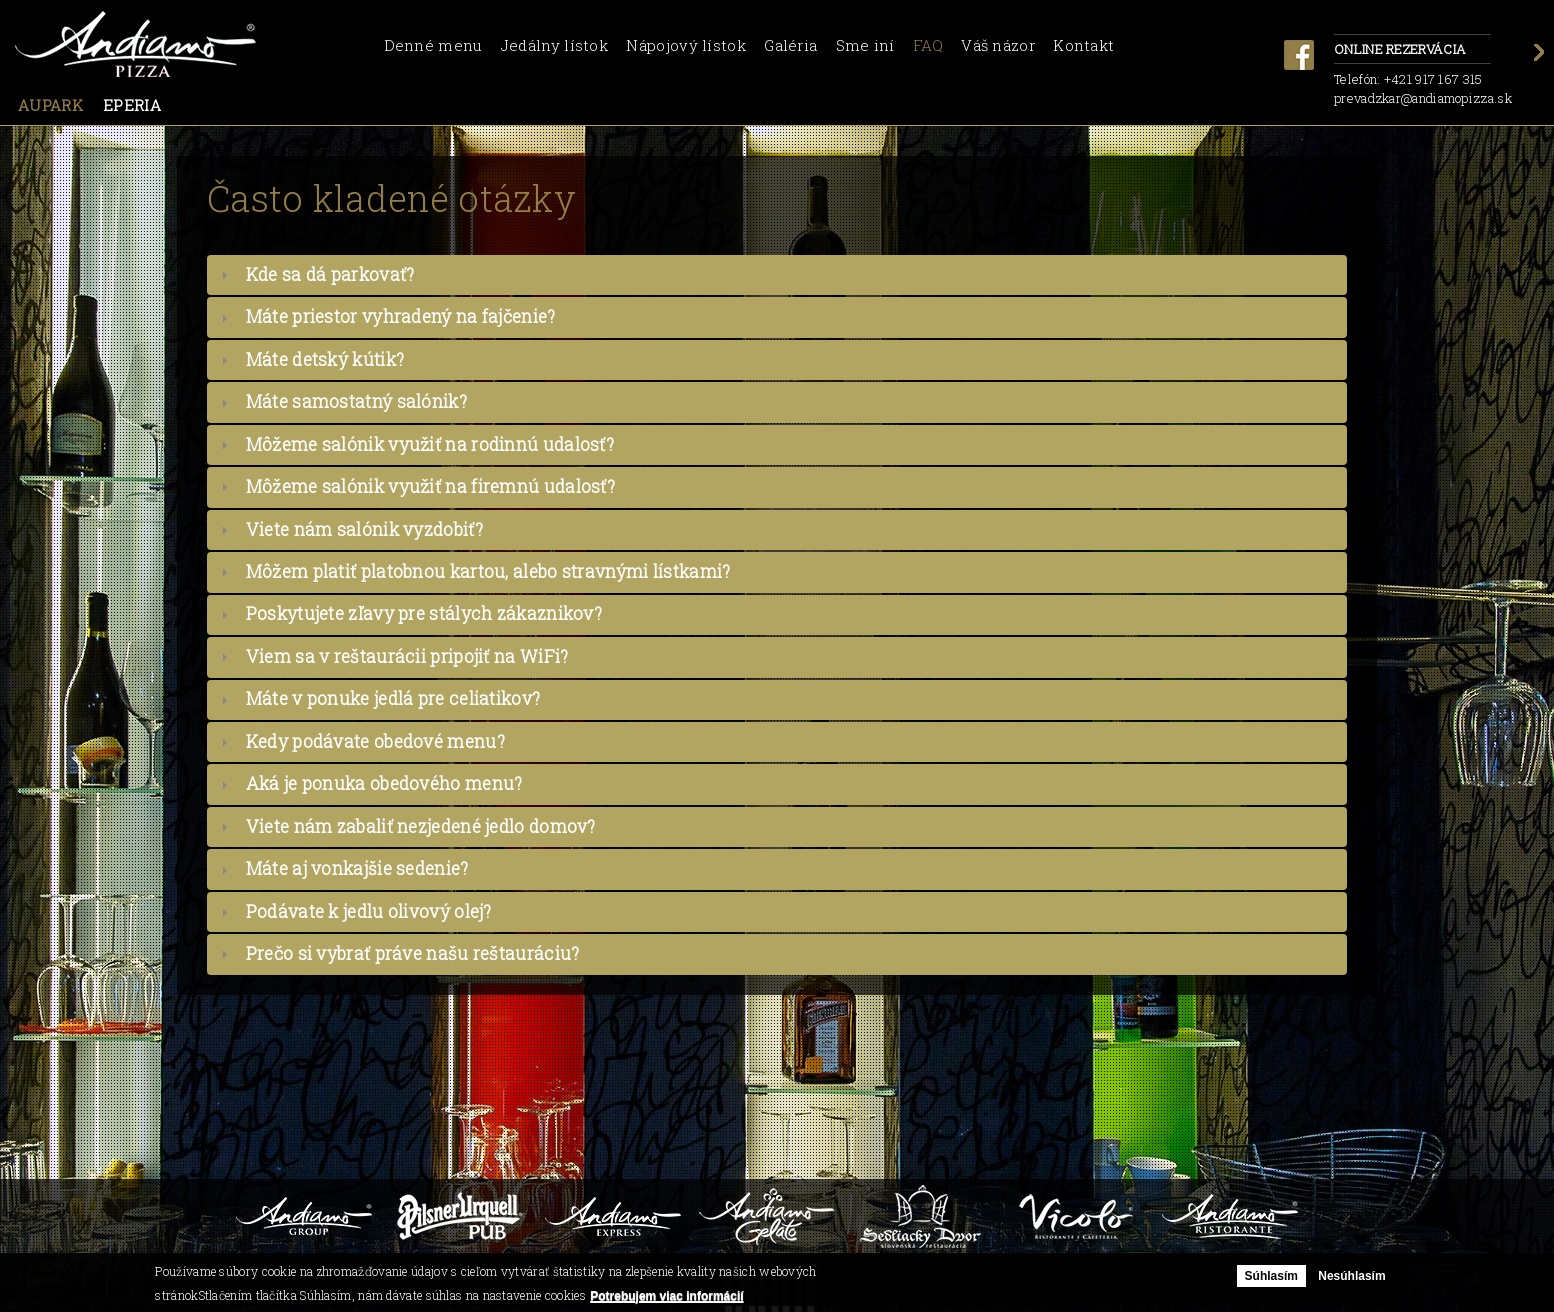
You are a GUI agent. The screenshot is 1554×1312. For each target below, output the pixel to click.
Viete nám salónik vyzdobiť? (364, 529)
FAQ (928, 45)
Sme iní (865, 45)
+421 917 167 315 (1433, 79)
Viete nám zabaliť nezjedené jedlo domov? (421, 826)
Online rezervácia (1412, 50)
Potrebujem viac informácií (666, 1296)
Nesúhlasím (1351, 1276)
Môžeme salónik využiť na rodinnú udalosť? (430, 444)
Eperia (132, 105)
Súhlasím (1271, 1276)
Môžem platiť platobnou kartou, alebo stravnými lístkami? (488, 571)
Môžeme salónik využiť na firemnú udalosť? (430, 486)
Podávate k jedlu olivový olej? (369, 911)
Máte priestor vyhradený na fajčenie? (401, 316)
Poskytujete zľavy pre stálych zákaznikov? (424, 613)
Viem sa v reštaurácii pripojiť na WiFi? (407, 656)
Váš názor (998, 45)
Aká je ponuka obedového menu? (384, 783)
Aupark (50, 105)
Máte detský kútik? (325, 359)
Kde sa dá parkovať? (330, 274)
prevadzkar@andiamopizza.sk (1423, 98)
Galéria (790, 45)
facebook (1299, 55)
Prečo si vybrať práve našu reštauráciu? (413, 953)
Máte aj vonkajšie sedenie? (357, 868)
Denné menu (433, 45)
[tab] (777, 275)
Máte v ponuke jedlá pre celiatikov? (393, 698)
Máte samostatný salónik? (356, 401)
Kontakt (1083, 45)
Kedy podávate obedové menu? (375, 741)
